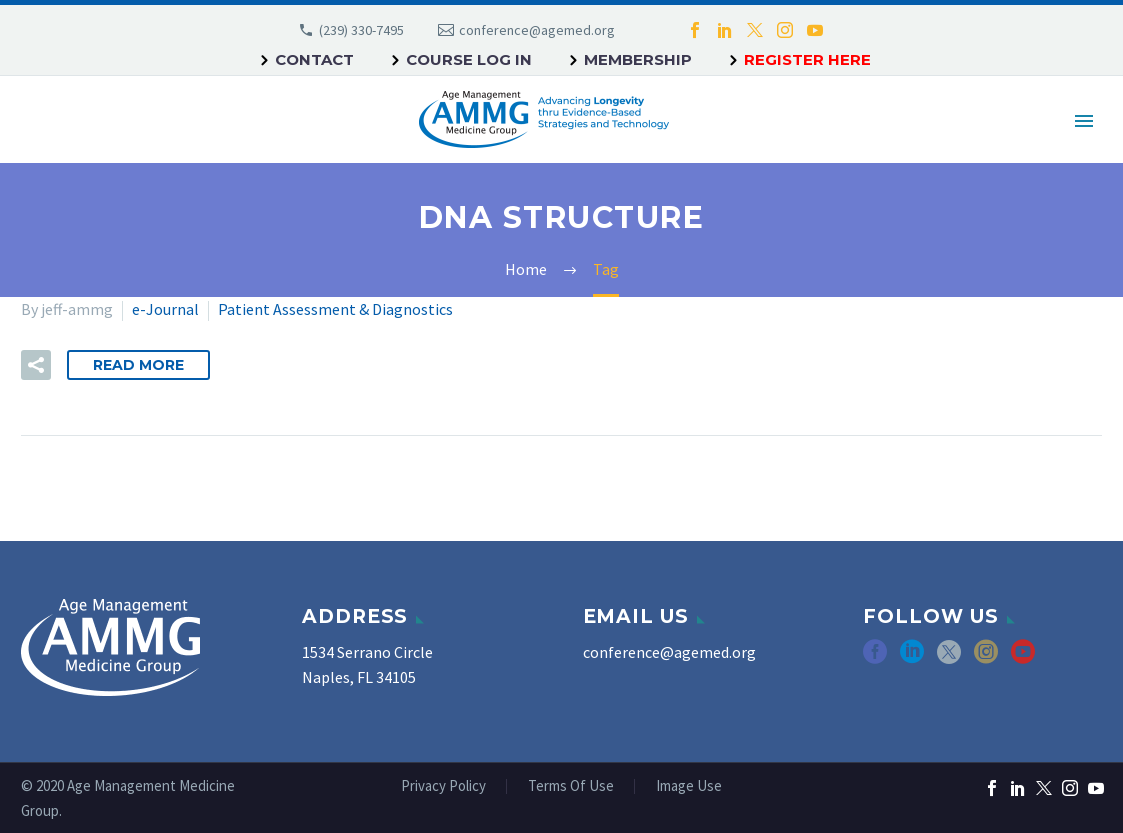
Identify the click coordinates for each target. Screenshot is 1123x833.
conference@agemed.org (537, 30)
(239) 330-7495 (361, 30)
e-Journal (165, 309)
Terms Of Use (571, 786)
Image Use (689, 786)
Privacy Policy (443, 786)
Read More (138, 365)
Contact (314, 59)
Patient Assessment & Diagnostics (335, 309)
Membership (638, 59)
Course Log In (469, 59)
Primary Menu (1084, 121)
